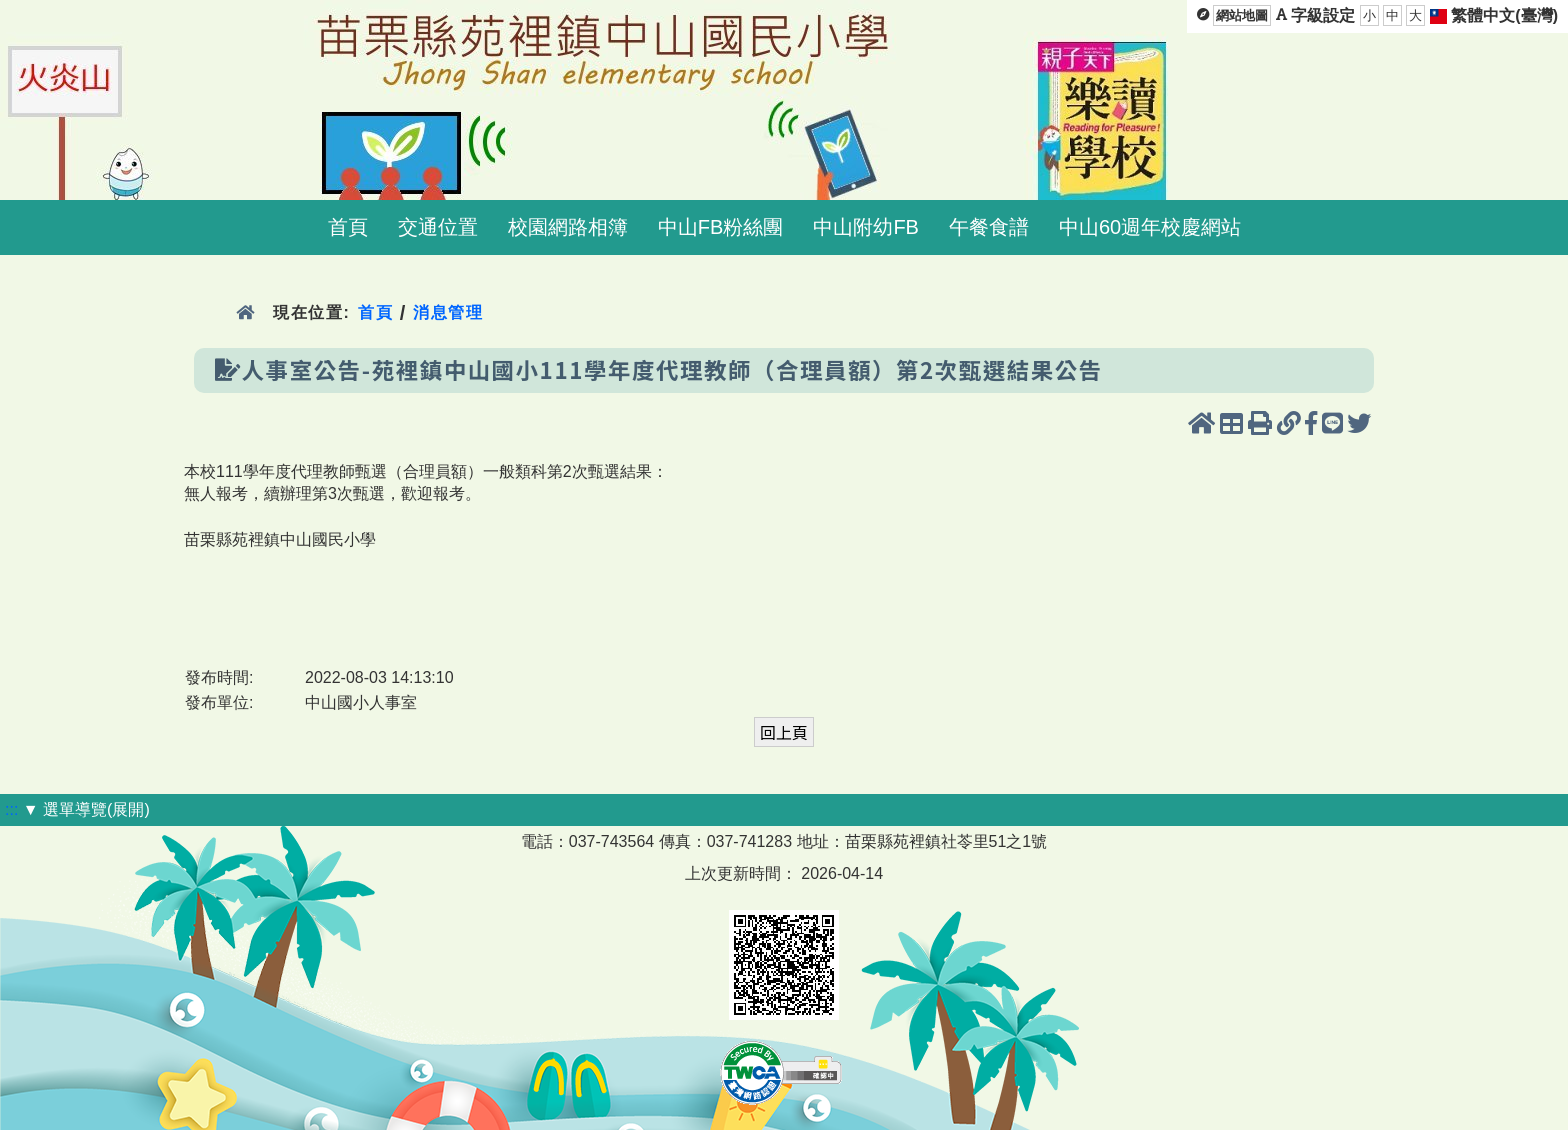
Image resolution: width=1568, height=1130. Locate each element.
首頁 (348, 227)
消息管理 (448, 312)
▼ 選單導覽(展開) (86, 809)
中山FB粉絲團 (721, 227)
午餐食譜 (989, 227)
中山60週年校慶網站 (1150, 227)
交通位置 (438, 227)
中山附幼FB (866, 227)
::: (11, 809)
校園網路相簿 (568, 227)
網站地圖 (1242, 15)
